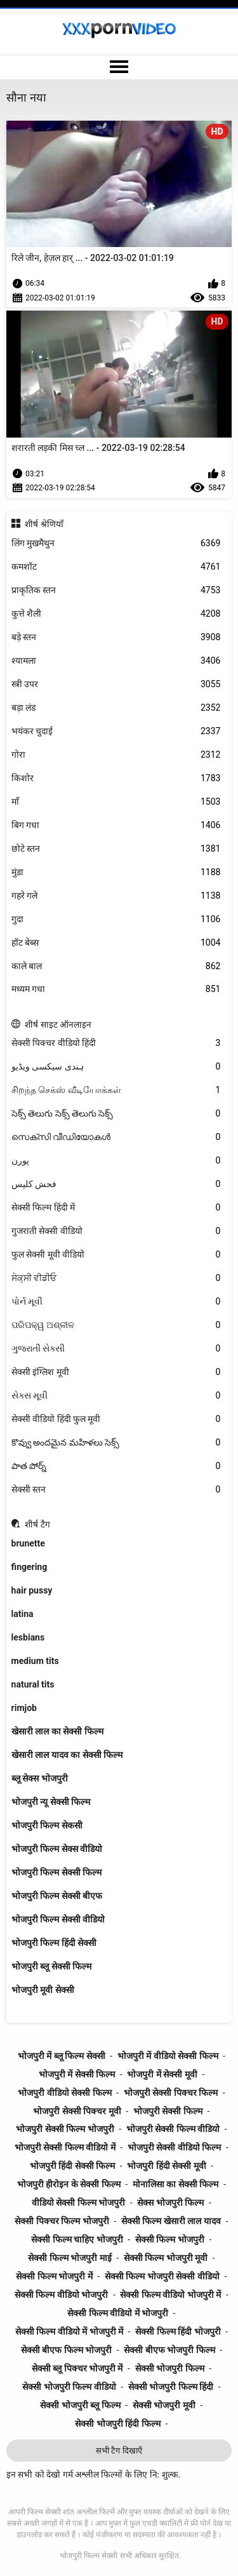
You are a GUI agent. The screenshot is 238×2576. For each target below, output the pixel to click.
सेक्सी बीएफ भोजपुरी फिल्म (169, 2350)
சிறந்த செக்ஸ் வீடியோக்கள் (116, 1090)
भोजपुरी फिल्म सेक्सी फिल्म (56, 1872)
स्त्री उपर (116, 684)
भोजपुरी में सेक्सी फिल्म (77, 2074)
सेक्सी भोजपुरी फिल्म (169, 2368)
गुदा (116, 919)
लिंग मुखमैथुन (116, 543)
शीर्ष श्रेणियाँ (44, 524)
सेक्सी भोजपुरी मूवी (164, 2405)
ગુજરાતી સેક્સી (116, 1348)
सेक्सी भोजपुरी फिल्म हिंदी (170, 2387)
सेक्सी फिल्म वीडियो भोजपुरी (61, 2295)
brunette (28, 1543)
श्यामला (116, 660)
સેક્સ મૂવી (116, 1395)
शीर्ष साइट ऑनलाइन (58, 1024)
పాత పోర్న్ (116, 1466)
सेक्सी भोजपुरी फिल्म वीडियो (69, 2387)
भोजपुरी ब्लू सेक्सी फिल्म (51, 1966)
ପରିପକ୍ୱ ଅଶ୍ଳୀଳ (116, 1325)
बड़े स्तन (116, 637)
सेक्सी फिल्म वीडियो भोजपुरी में (170, 2295)
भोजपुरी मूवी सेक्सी (42, 1990)
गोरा (116, 754)
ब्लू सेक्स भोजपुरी (39, 1778)
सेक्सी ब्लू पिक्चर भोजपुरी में (77, 2368)
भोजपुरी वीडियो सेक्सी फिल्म (64, 2093)
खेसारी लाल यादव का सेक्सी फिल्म (66, 1755)
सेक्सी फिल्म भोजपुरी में (54, 2276)
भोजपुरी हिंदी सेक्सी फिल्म (72, 2166)
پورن (116, 1160)
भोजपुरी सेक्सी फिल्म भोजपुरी (65, 2129)
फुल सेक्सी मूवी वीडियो (116, 1254)
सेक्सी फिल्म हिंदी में (116, 1207)
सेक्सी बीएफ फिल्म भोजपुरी (66, 2350)
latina (22, 1614)
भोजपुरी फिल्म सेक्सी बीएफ (56, 1896)
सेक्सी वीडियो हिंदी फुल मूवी (116, 1419)
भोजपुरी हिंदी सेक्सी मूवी (166, 2166)
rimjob (24, 1708)
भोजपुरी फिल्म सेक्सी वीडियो (58, 1919)
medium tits (35, 1661)
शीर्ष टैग (37, 1524)
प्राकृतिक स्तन (116, 590)
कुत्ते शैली (116, 613)
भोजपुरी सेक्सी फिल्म (167, 2111)
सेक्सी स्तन (116, 1489)
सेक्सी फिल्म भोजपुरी (169, 2239)
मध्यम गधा (116, 989)
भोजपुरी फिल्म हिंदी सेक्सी (53, 1943)
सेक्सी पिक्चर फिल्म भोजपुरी (62, 2221)
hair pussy (32, 1590)
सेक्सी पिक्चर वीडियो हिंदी (116, 1043)
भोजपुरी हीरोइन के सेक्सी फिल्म (69, 2184)
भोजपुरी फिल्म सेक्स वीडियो (56, 1849)
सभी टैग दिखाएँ (119, 2450)
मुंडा (116, 872)
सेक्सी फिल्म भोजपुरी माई (69, 2258)
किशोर (116, 778)
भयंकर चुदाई (116, 731)
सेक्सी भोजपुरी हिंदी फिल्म (117, 2423)
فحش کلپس (116, 1184)
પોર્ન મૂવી (116, 1301)
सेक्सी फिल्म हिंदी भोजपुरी (177, 2331)
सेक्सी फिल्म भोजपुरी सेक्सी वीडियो (162, 2276)
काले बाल (116, 966)
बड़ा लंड (116, 707)
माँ (116, 801)
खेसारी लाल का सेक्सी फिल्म (57, 1731)
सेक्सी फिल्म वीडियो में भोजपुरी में (69, 2331)
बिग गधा (116, 825)
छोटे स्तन (116, 848)
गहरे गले (116, 895)
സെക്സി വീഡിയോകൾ (116, 1137)
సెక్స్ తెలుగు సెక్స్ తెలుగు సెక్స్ (116, 1113)
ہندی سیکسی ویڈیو (116, 1066)
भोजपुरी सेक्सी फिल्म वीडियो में (65, 2147)
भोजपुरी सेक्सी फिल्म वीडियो (173, 2129)
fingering (29, 1567)
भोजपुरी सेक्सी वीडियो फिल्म (174, 2147)
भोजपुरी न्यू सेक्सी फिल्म (50, 1802)
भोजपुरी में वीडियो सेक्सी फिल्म (167, 2056)
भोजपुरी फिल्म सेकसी (47, 1825)
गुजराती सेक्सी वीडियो (116, 1231)
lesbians (28, 1637)
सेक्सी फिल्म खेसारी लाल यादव (171, 2221)
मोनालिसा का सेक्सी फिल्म (175, 2184)
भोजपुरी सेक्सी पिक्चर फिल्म (171, 2093)
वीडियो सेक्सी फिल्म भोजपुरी (78, 2202)
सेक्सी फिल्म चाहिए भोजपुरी (76, 2239)
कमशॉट (116, 566)
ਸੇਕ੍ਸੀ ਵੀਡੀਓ (116, 1278)
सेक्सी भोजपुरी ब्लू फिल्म (80, 2405)
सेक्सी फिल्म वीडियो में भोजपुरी (117, 2313)
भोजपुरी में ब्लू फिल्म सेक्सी (61, 2056)
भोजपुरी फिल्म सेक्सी (88, 2555)
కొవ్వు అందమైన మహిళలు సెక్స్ (116, 1442)
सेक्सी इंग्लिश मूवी (116, 1372)
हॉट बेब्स (116, 942)
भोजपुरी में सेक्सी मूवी (162, 2074)
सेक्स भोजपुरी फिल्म (170, 2202)
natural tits (33, 1684)
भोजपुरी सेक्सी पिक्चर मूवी (77, 2111)
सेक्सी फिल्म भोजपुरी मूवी (166, 2258)
